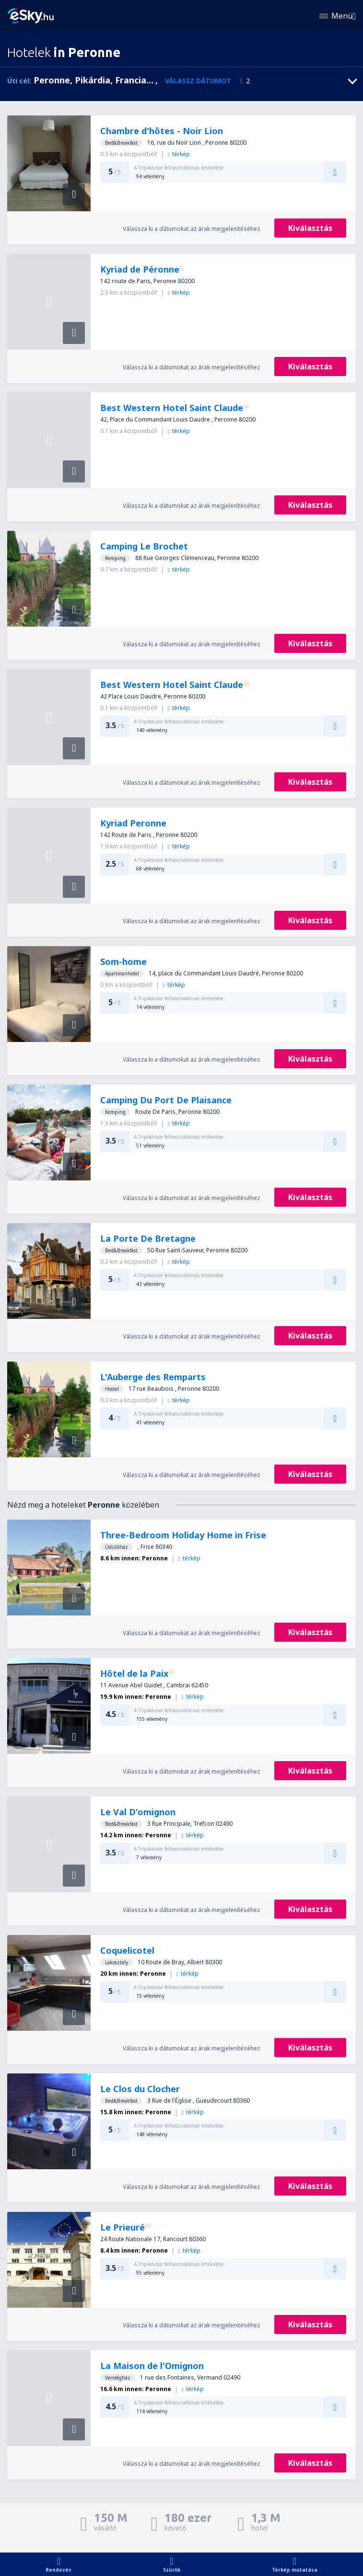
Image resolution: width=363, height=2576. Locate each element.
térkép (178, 154)
